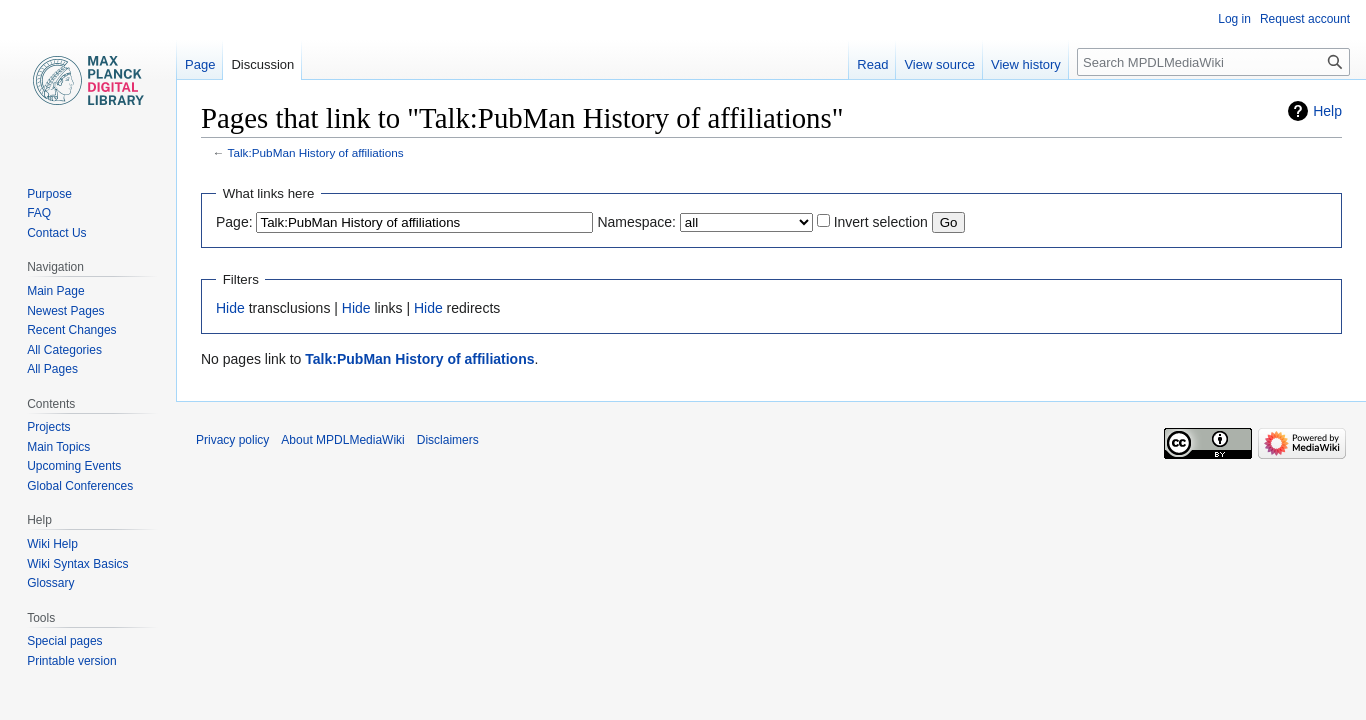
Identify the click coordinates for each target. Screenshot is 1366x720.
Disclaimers (448, 440)
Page (200, 64)
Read (872, 64)
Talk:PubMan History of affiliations (316, 152)
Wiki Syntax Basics (77, 564)
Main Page (55, 291)
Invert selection (881, 222)
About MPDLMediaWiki (342, 440)
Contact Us (56, 233)
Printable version (71, 661)
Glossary (50, 583)
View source (939, 64)
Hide (230, 308)
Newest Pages (65, 311)
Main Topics (58, 447)
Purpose (49, 194)
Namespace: (636, 222)
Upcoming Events (74, 466)
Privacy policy (232, 440)
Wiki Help (52, 544)
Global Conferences (80, 486)
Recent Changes (71, 330)
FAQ (39, 213)
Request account (1305, 19)
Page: (234, 222)
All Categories (64, 350)
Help (1327, 111)
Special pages (64, 641)
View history (1026, 64)
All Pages (52, 369)
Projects (48, 427)
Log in (1234, 19)
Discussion (262, 64)
